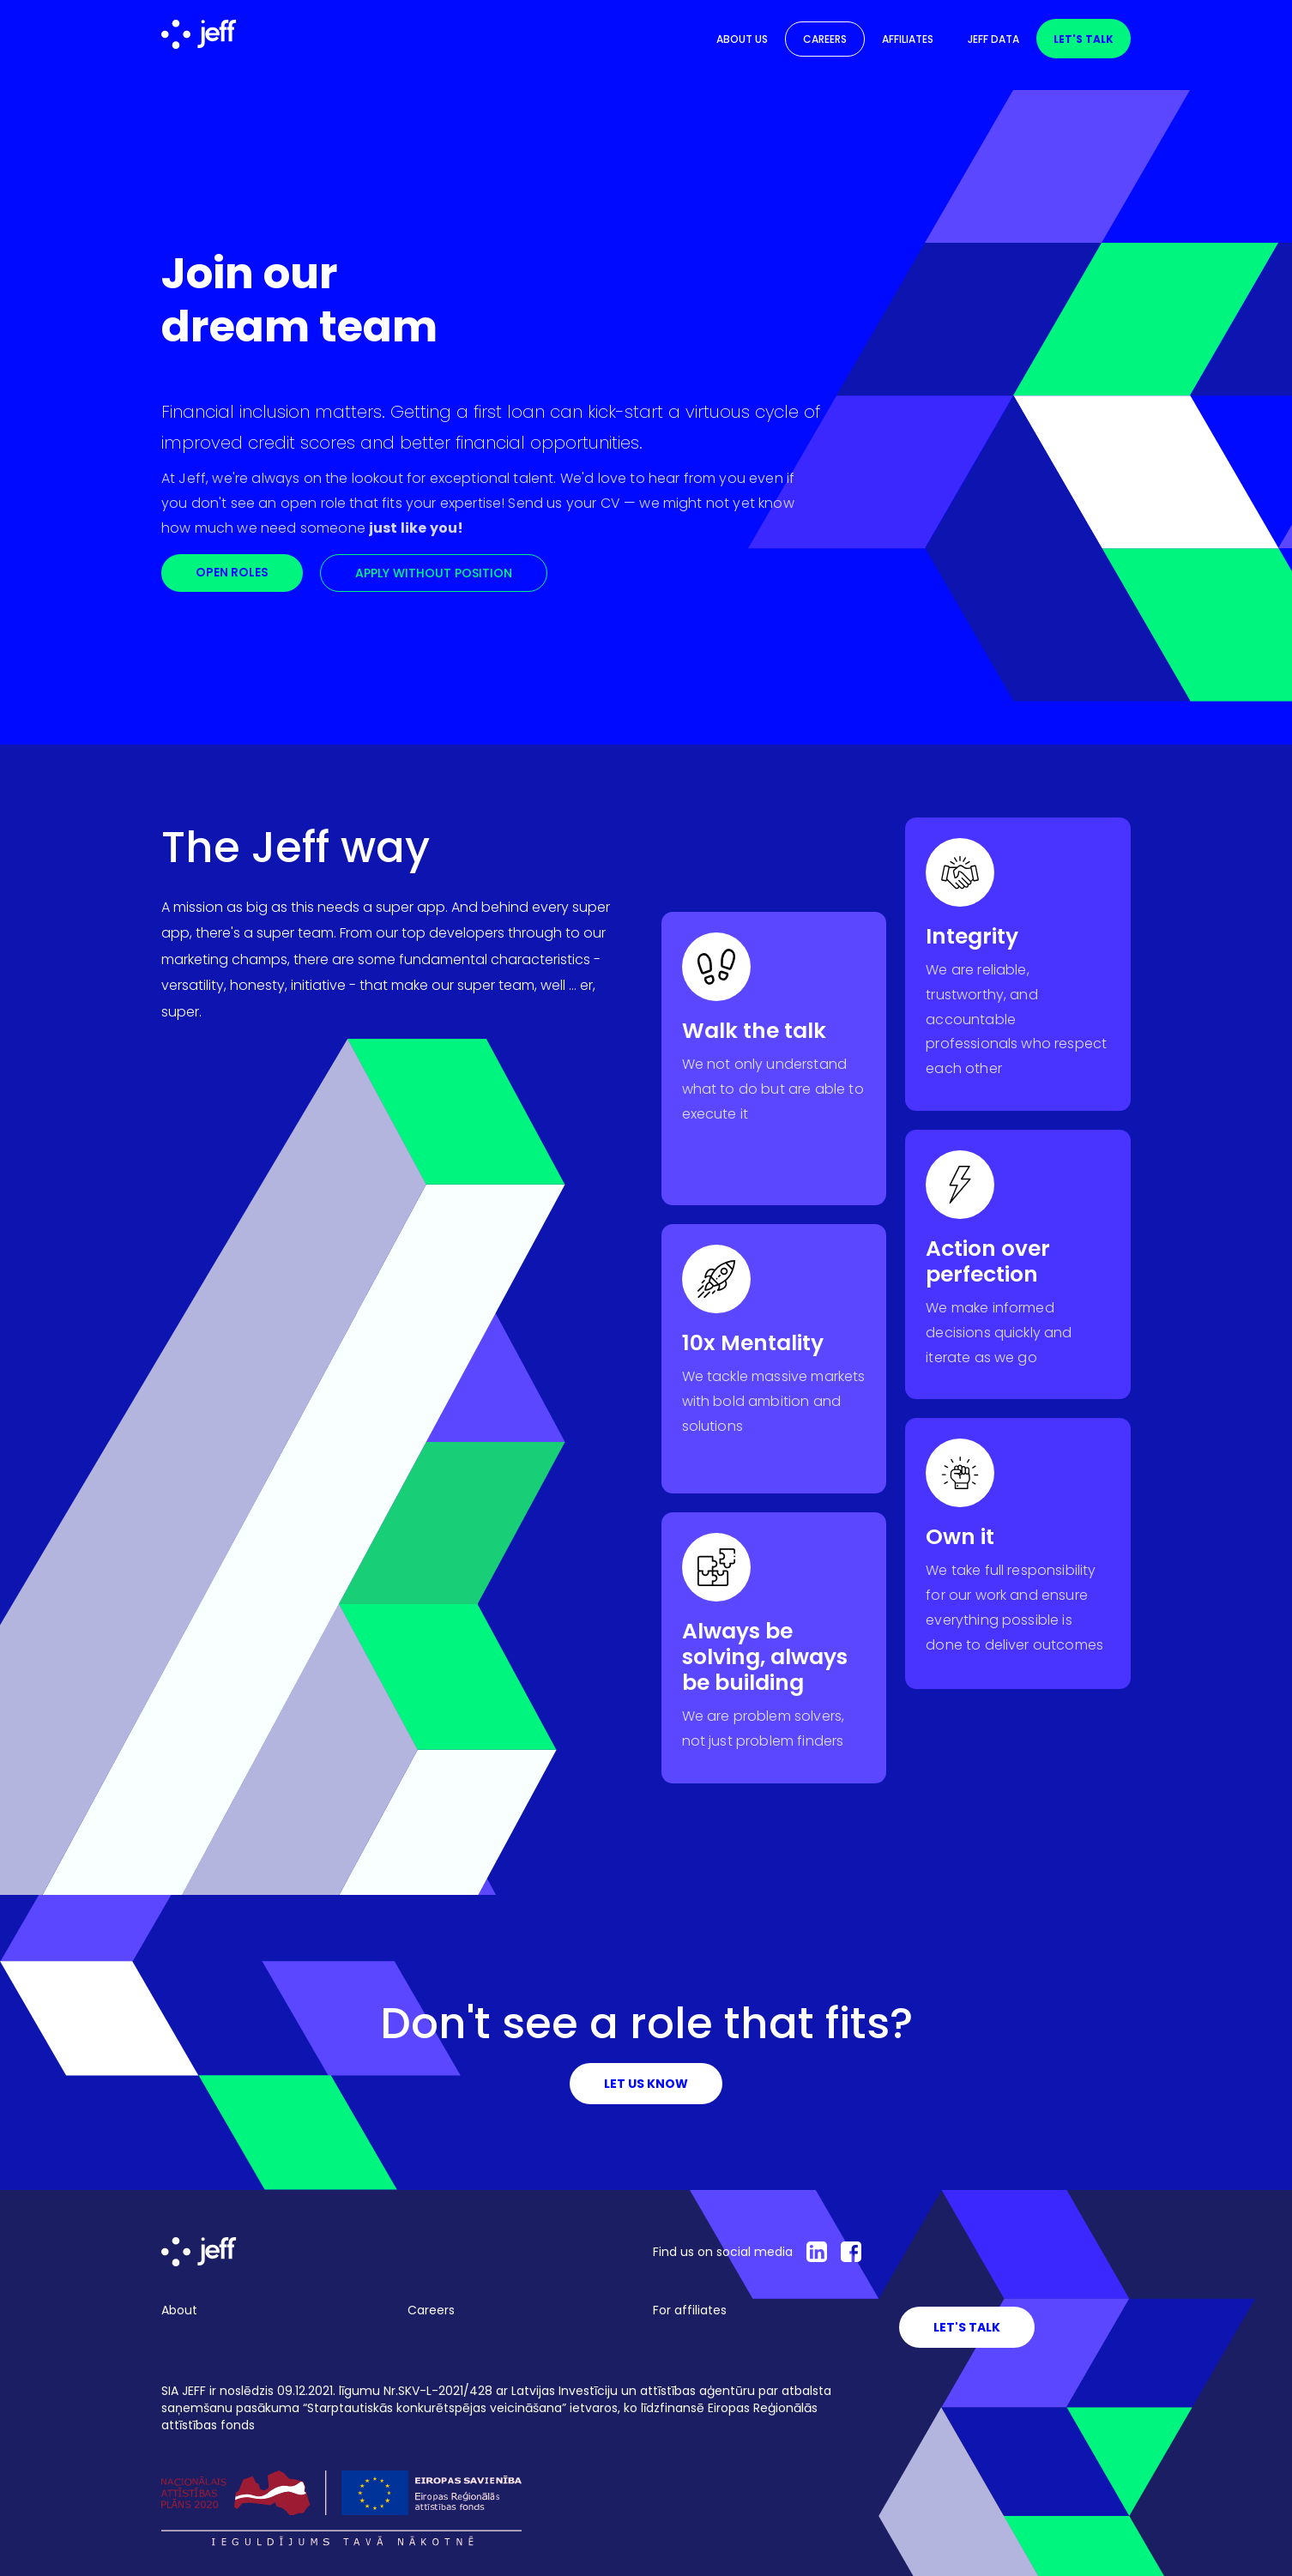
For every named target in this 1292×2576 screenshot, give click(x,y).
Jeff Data (993, 39)
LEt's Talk (966, 2327)
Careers (825, 39)
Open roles (232, 572)
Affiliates (907, 39)
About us (742, 39)
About (179, 2310)
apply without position (433, 573)
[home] (199, 34)
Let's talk (1084, 39)
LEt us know (646, 2083)
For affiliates (690, 2310)
